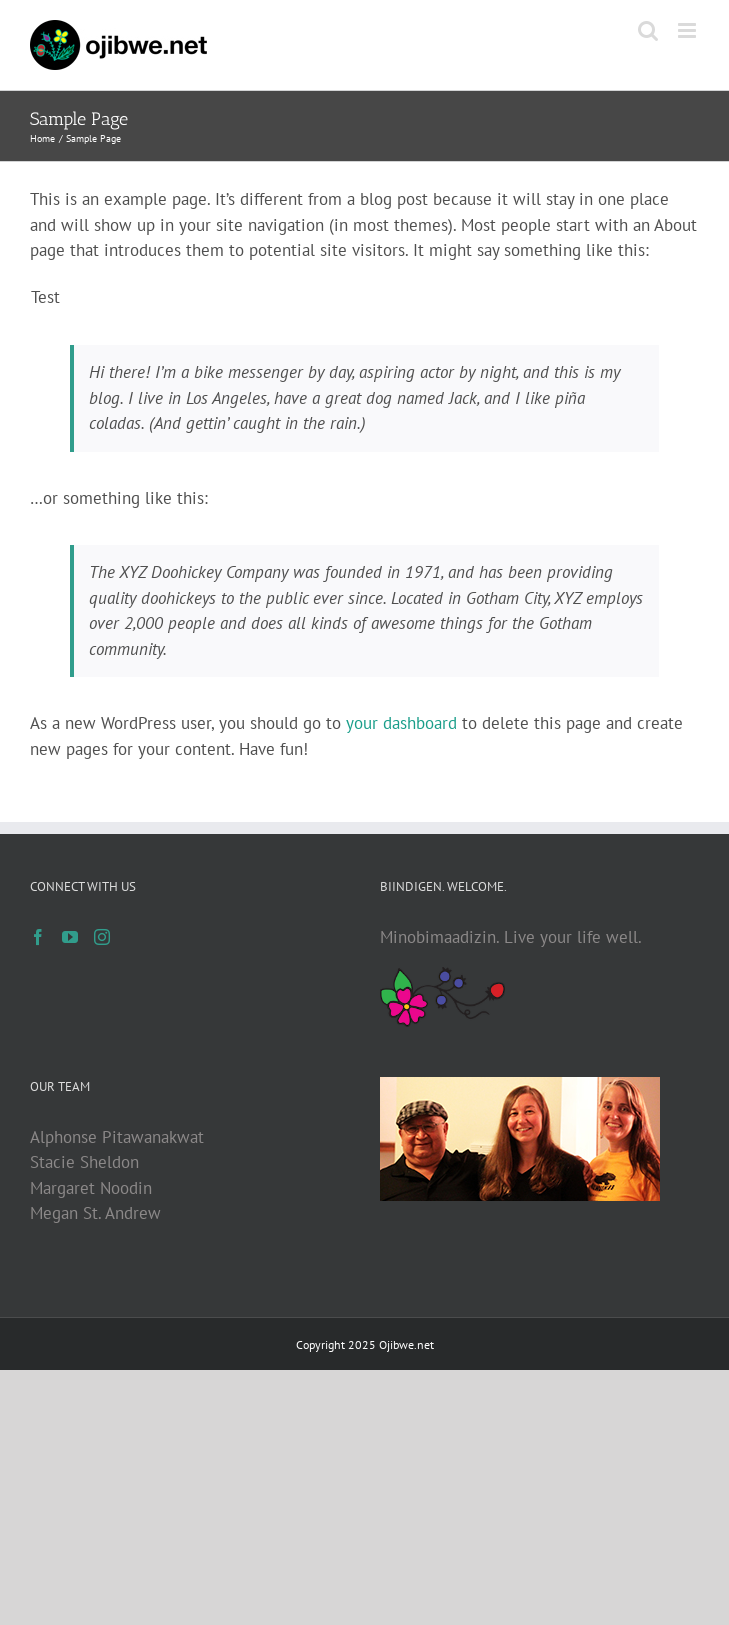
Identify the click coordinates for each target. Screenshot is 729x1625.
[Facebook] (38, 937)
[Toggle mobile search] (648, 30)
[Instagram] (102, 937)
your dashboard (401, 723)
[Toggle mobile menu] (688, 30)
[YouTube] (70, 937)
